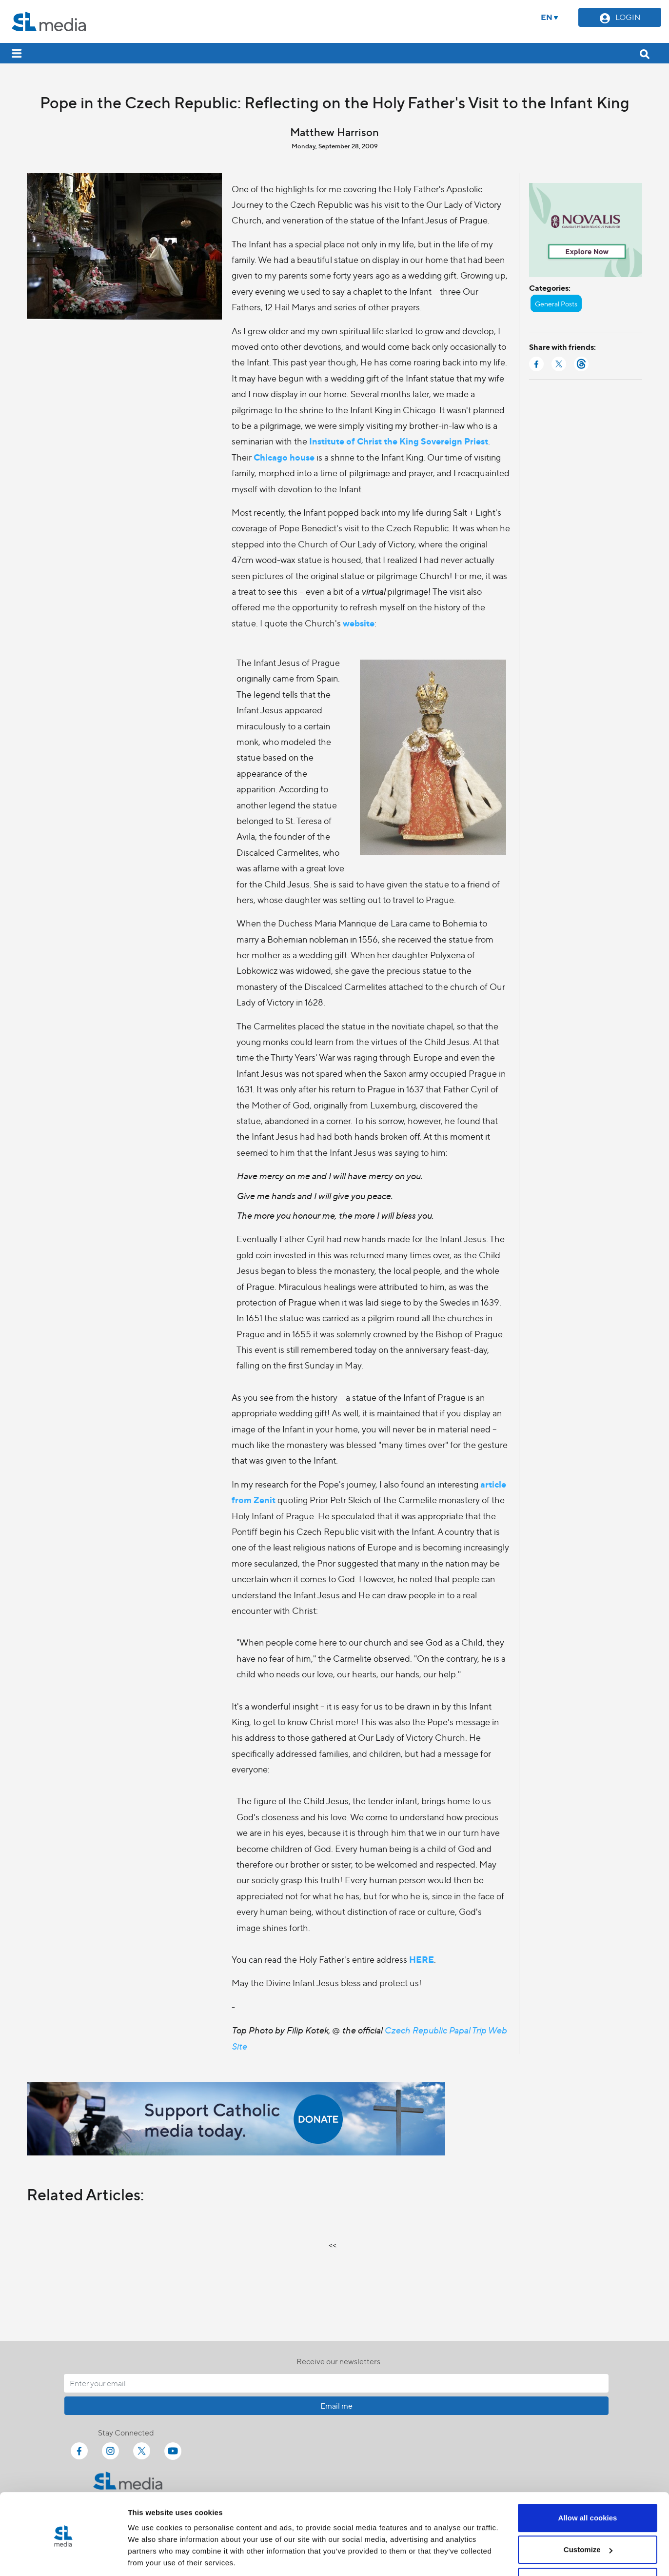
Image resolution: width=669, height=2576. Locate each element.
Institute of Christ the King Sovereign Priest (398, 441)
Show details (150, 2557)
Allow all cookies (587, 2485)
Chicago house (284, 457)
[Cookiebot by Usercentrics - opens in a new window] (63, 2557)
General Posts (556, 303)
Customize (588, 2517)
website (358, 623)
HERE (421, 1959)
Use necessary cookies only (587, 2549)
